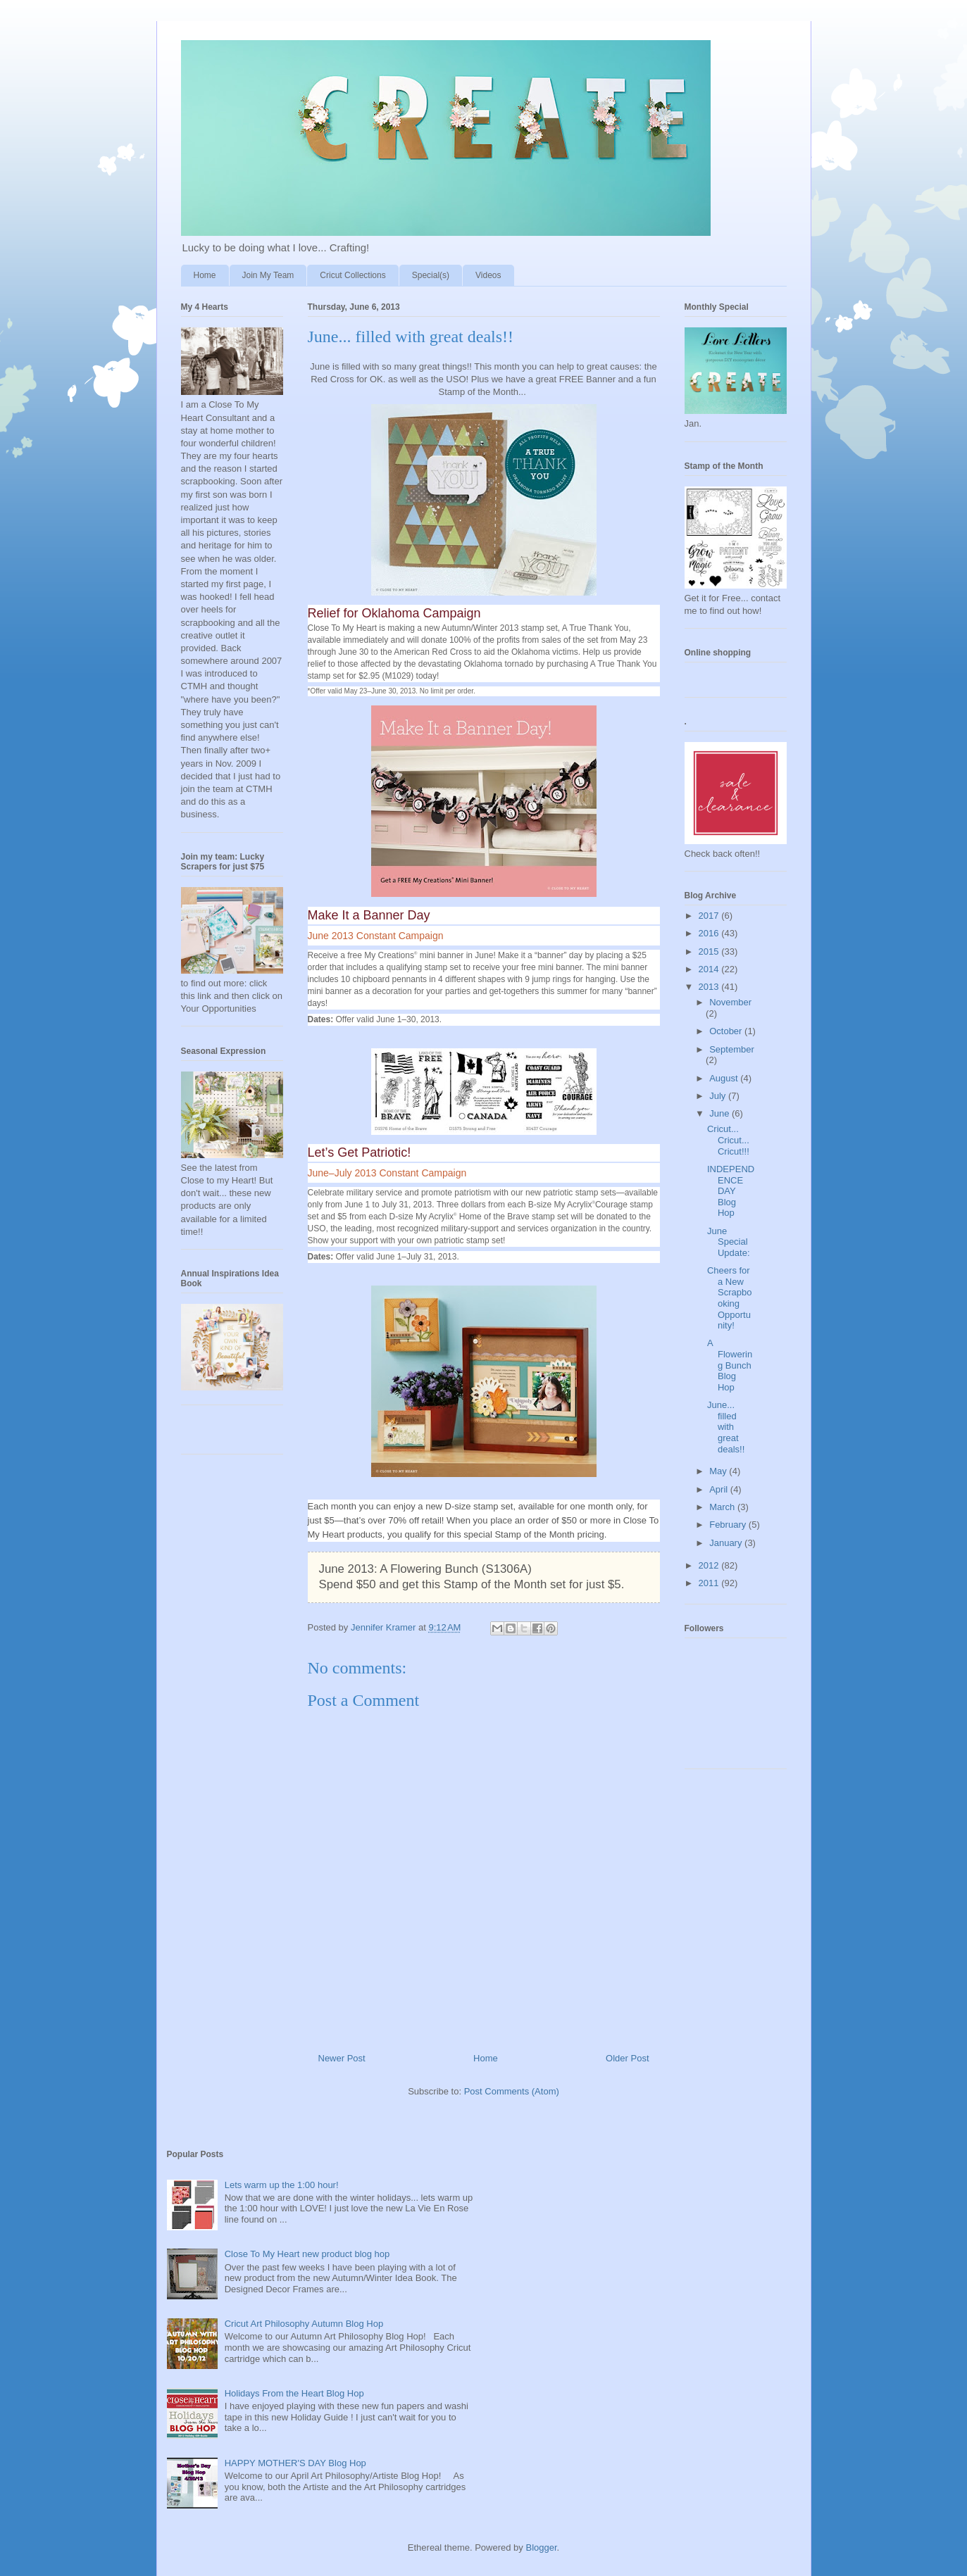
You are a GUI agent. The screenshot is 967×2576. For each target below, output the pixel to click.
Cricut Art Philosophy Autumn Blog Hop (304, 2323)
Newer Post (342, 2058)
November (730, 1002)
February (729, 1524)
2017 (710, 915)
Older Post (627, 2058)
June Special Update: (728, 1242)
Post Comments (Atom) (511, 2091)
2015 (710, 951)
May (719, 1471)
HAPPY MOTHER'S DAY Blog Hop (295, 2463)
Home (205, 275)
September (731, 1049)
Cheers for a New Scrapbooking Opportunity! (729, 1298)
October (726, 1031)
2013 (710, 986)
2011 (710, 1583)
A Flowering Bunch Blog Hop (729, 1365)
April (719, 1489)
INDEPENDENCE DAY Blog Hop (730, 1191)
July (718, 1096)
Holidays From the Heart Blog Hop (294, 2393)
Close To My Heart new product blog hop (307, 2254)
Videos (488, 275)
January (726, 1543)
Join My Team (268, 275)
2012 (710, 1565)
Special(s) (430, 275)
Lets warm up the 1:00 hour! (282, 2185)
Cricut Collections (352, 275)
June (720, 1113)
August (724, 1078)
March (723, 1507)
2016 (710, 933)
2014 (710, 969)
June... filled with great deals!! (725, 1427)
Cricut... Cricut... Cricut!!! (728, 1140)
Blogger (540, 2547)
